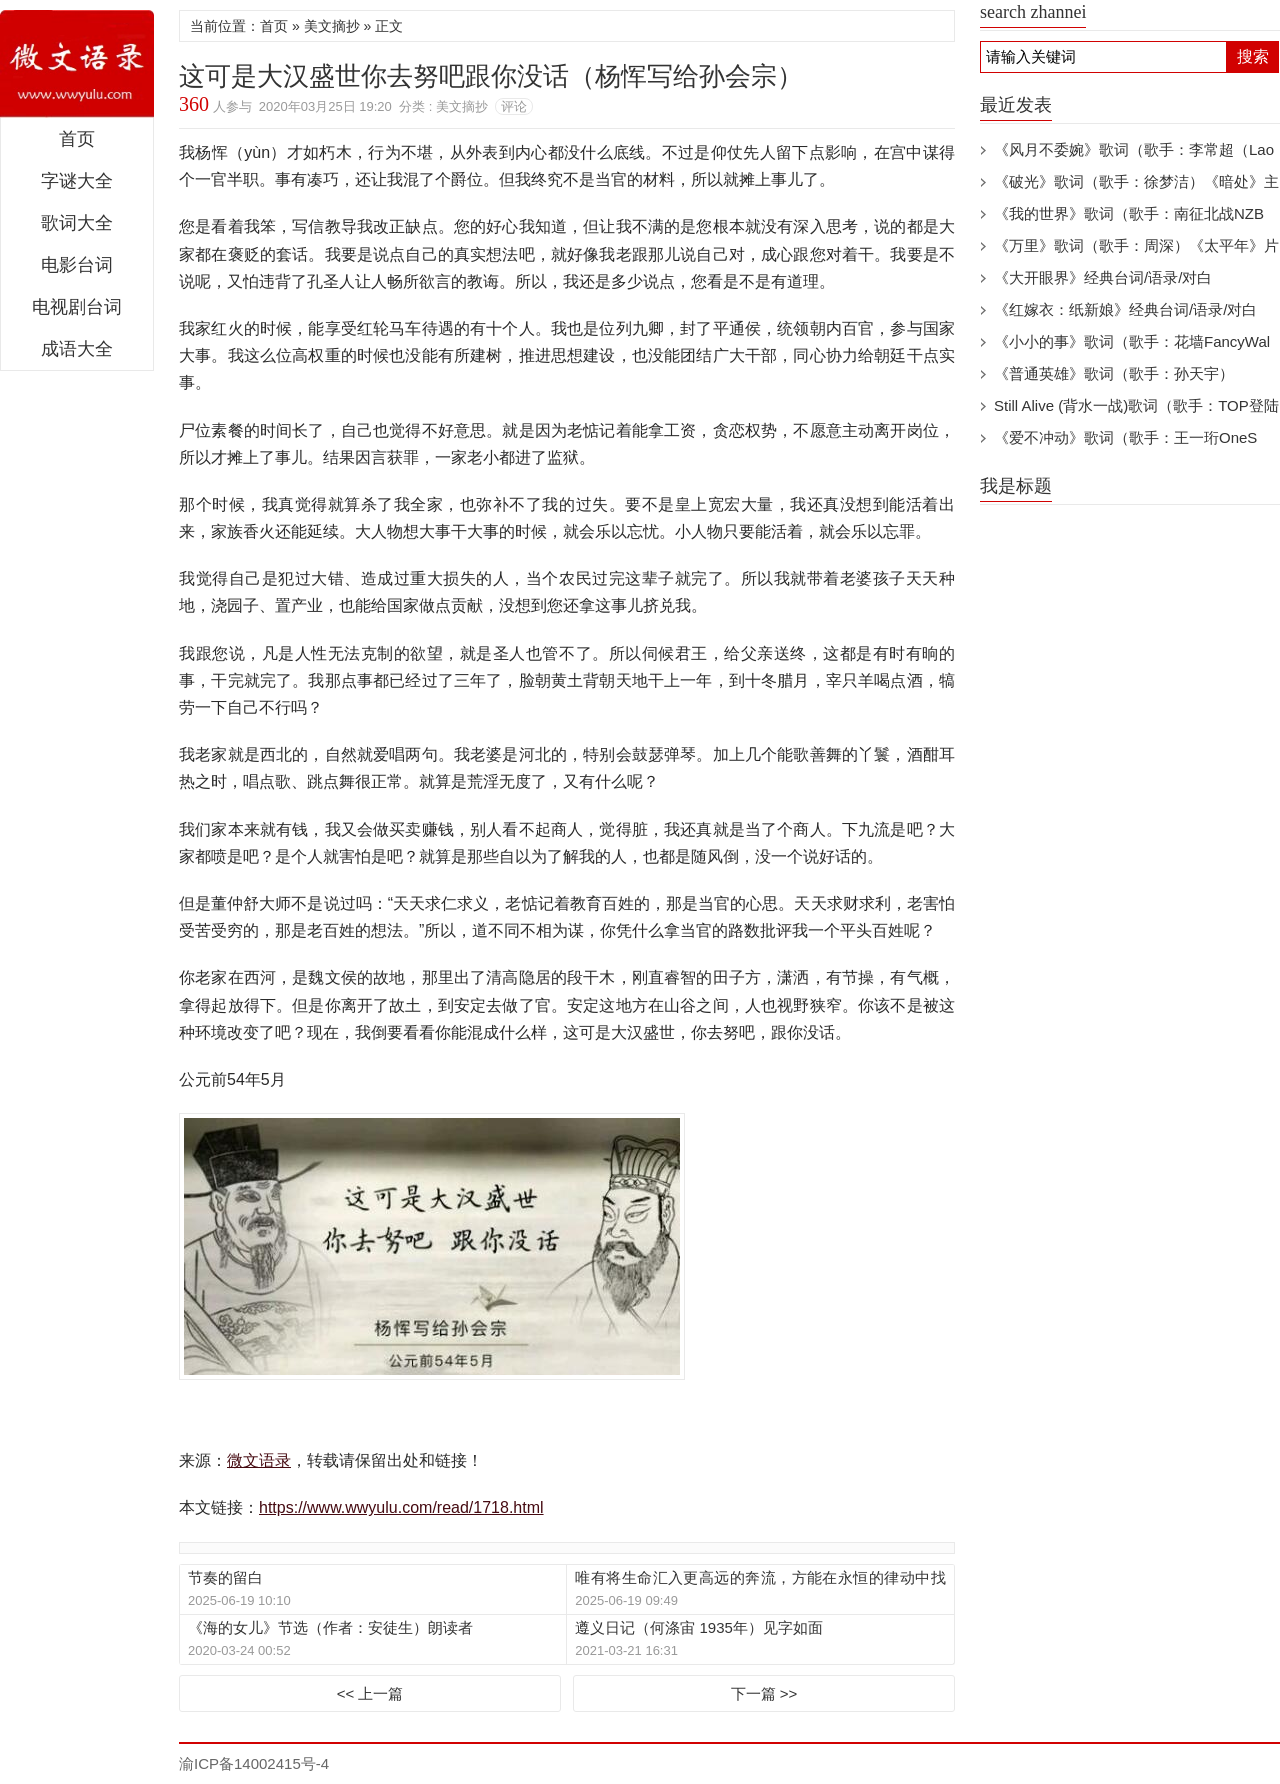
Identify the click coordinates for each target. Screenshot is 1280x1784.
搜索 (1253, 56)
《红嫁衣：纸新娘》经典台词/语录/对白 (1125, 309)
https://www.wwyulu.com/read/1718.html (401, 1507)
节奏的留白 (225, 1577)
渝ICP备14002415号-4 (254, 1763)
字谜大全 (77, 181)
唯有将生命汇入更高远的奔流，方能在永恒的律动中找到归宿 (760, 1578)
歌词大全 (77, 223)
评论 (514, 106)
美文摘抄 (332, 26)
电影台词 (77, 265)
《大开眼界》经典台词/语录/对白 (1103, 277)
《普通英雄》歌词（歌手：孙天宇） (1114, 373)
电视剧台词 (77, 307)
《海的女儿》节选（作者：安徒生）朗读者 (330, 1627)
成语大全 (77, 349)
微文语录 (77, 64)
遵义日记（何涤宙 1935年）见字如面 (699, 1627)
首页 (77, 139)
